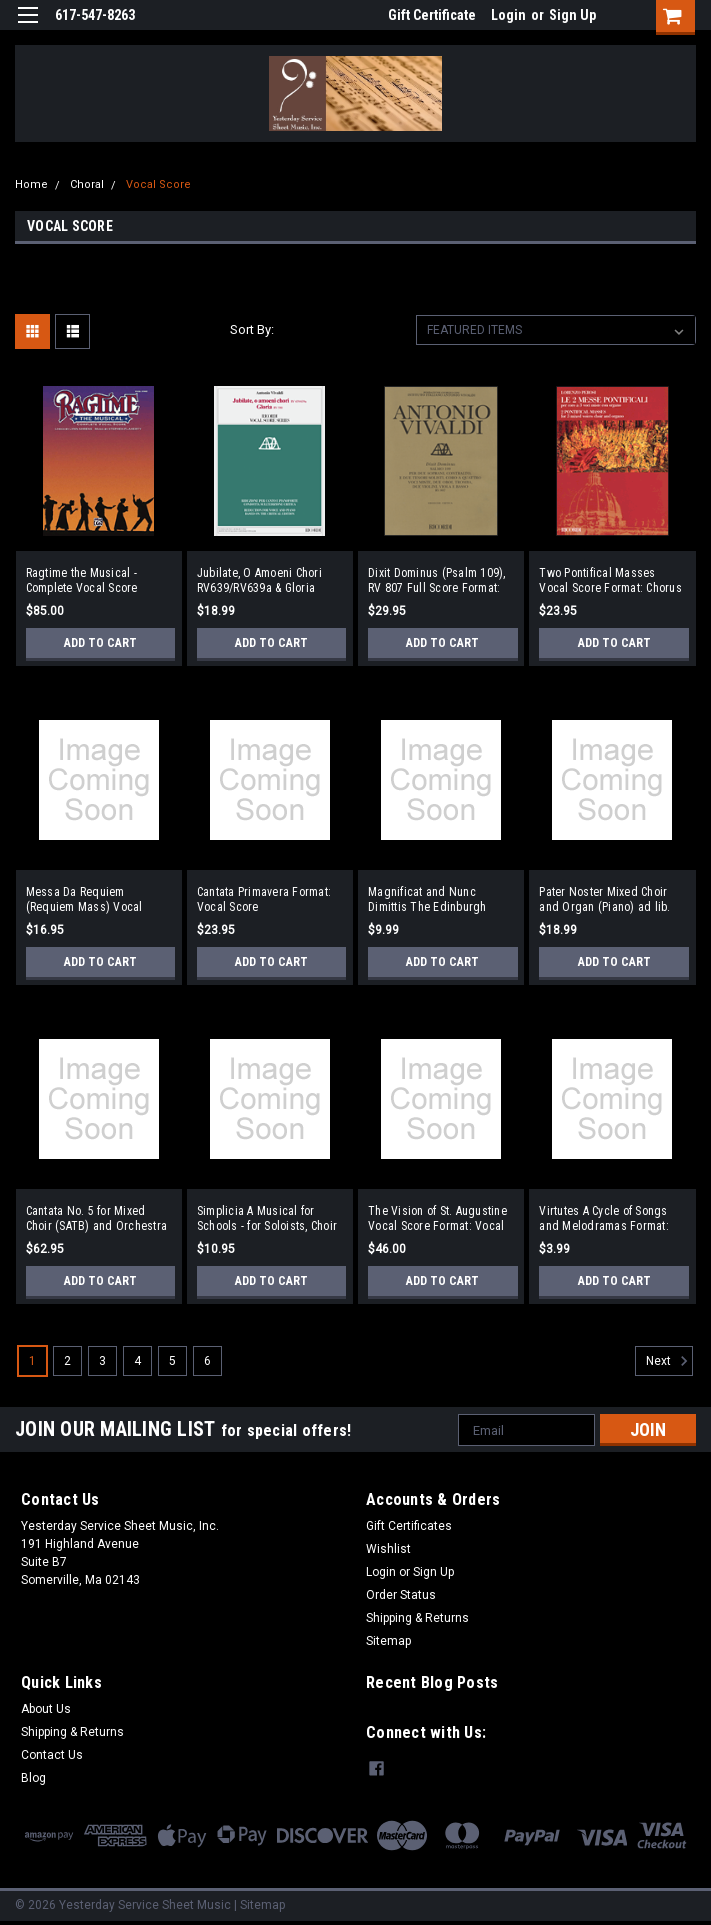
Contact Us (52, 1755)
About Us (46, 1709)
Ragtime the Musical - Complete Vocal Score (82, 580)
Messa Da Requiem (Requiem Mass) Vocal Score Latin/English (84, 900)
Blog (33, 1778)
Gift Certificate (432, 15)
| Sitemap (259, 1905)
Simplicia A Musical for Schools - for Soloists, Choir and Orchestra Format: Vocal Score (267, 1219)
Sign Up (572, 15)
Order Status (401, 1595)
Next (669, 1361)
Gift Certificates (409, 1526)
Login (508, 15)
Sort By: (252, 329)
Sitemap (388, 1641)
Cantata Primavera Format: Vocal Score (264, 899)
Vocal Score (158, 184)
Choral (87, 184)
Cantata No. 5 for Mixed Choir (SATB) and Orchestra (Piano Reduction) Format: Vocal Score (97, 1219)
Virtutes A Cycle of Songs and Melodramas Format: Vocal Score (604, 1219)
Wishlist (388, 1549)
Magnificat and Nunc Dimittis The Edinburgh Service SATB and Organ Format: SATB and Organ (431, 900)
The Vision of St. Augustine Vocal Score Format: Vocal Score (437, 1219)
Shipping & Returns (417, 1618)
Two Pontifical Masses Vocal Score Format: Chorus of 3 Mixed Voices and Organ (610, 581)
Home (31, 184)
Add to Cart (100, 643)
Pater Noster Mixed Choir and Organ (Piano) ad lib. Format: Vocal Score (604, 900)
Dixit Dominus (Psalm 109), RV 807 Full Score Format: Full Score (437, 581)
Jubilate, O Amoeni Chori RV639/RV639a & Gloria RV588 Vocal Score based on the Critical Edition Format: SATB (263, 581)
